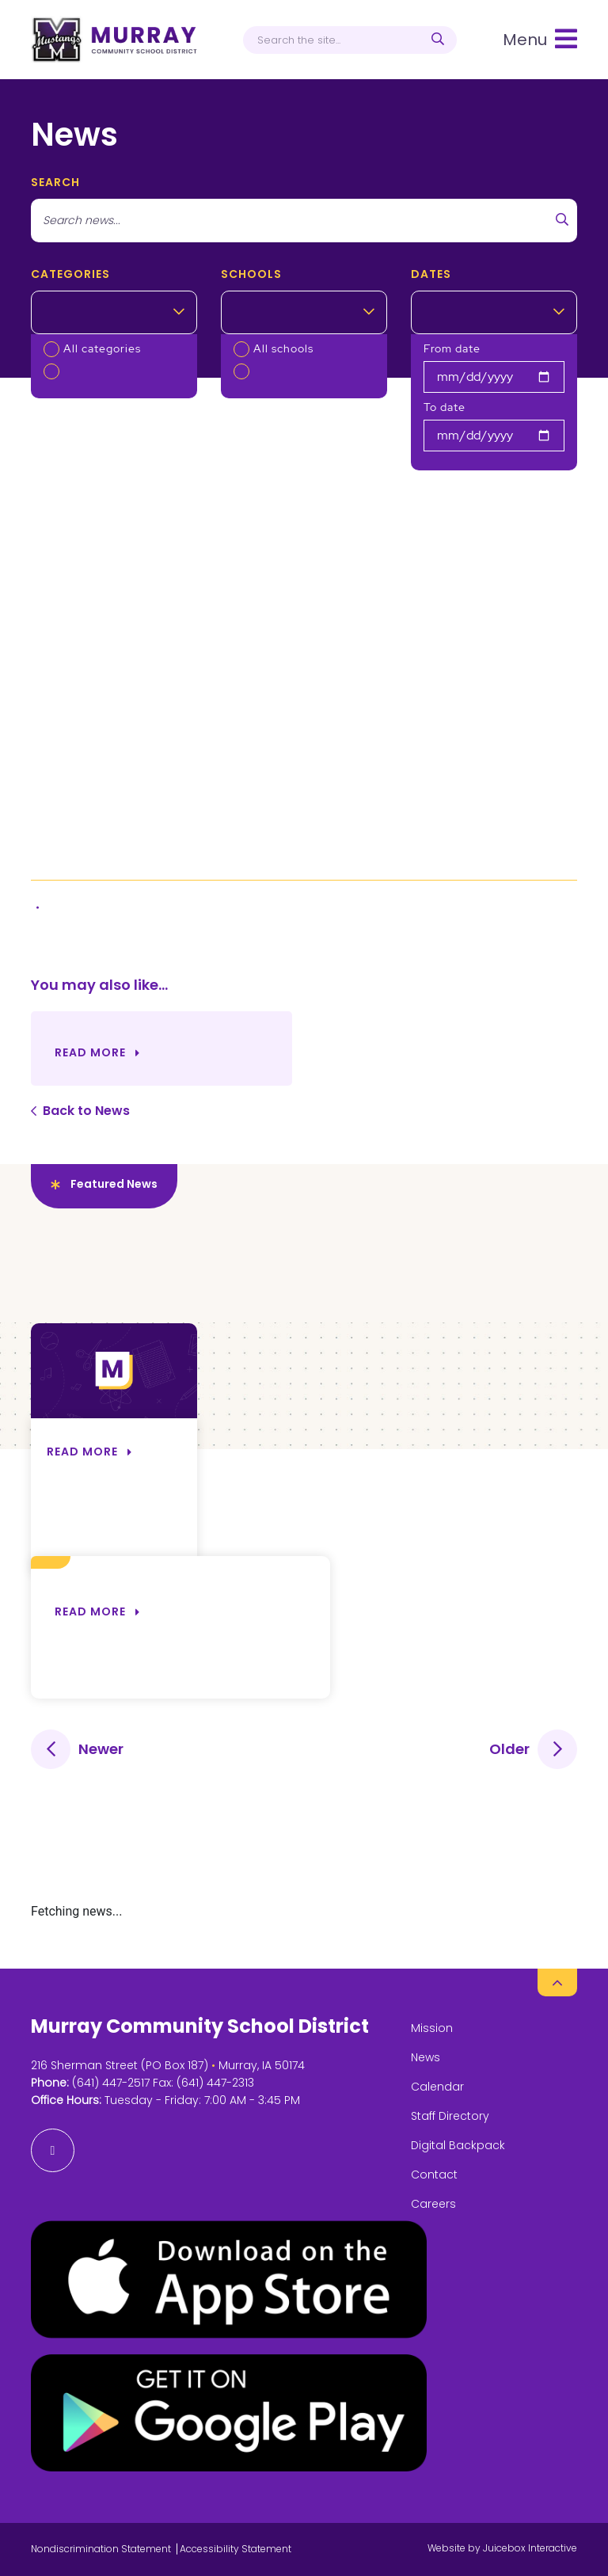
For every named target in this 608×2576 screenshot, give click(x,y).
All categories (102, 348)
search (55, 182)
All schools (283, 348)
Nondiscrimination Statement (101, 2548)
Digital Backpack (458, 2145)
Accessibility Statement (235, 2548)
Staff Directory (450, 2116)
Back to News (86, 1111)
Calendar (437, 2087)
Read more (90, 1611)
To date (445, 407)
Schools (251, 274)
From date (452, 348)
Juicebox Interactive (530, 2548)
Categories (70, 274)
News (425, 2057)
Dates (431, 274)
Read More (90, 1052)
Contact (434, 2174)
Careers (433, 2204)
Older (509, 1749)
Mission (432, 2028)
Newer (101, 1749)
